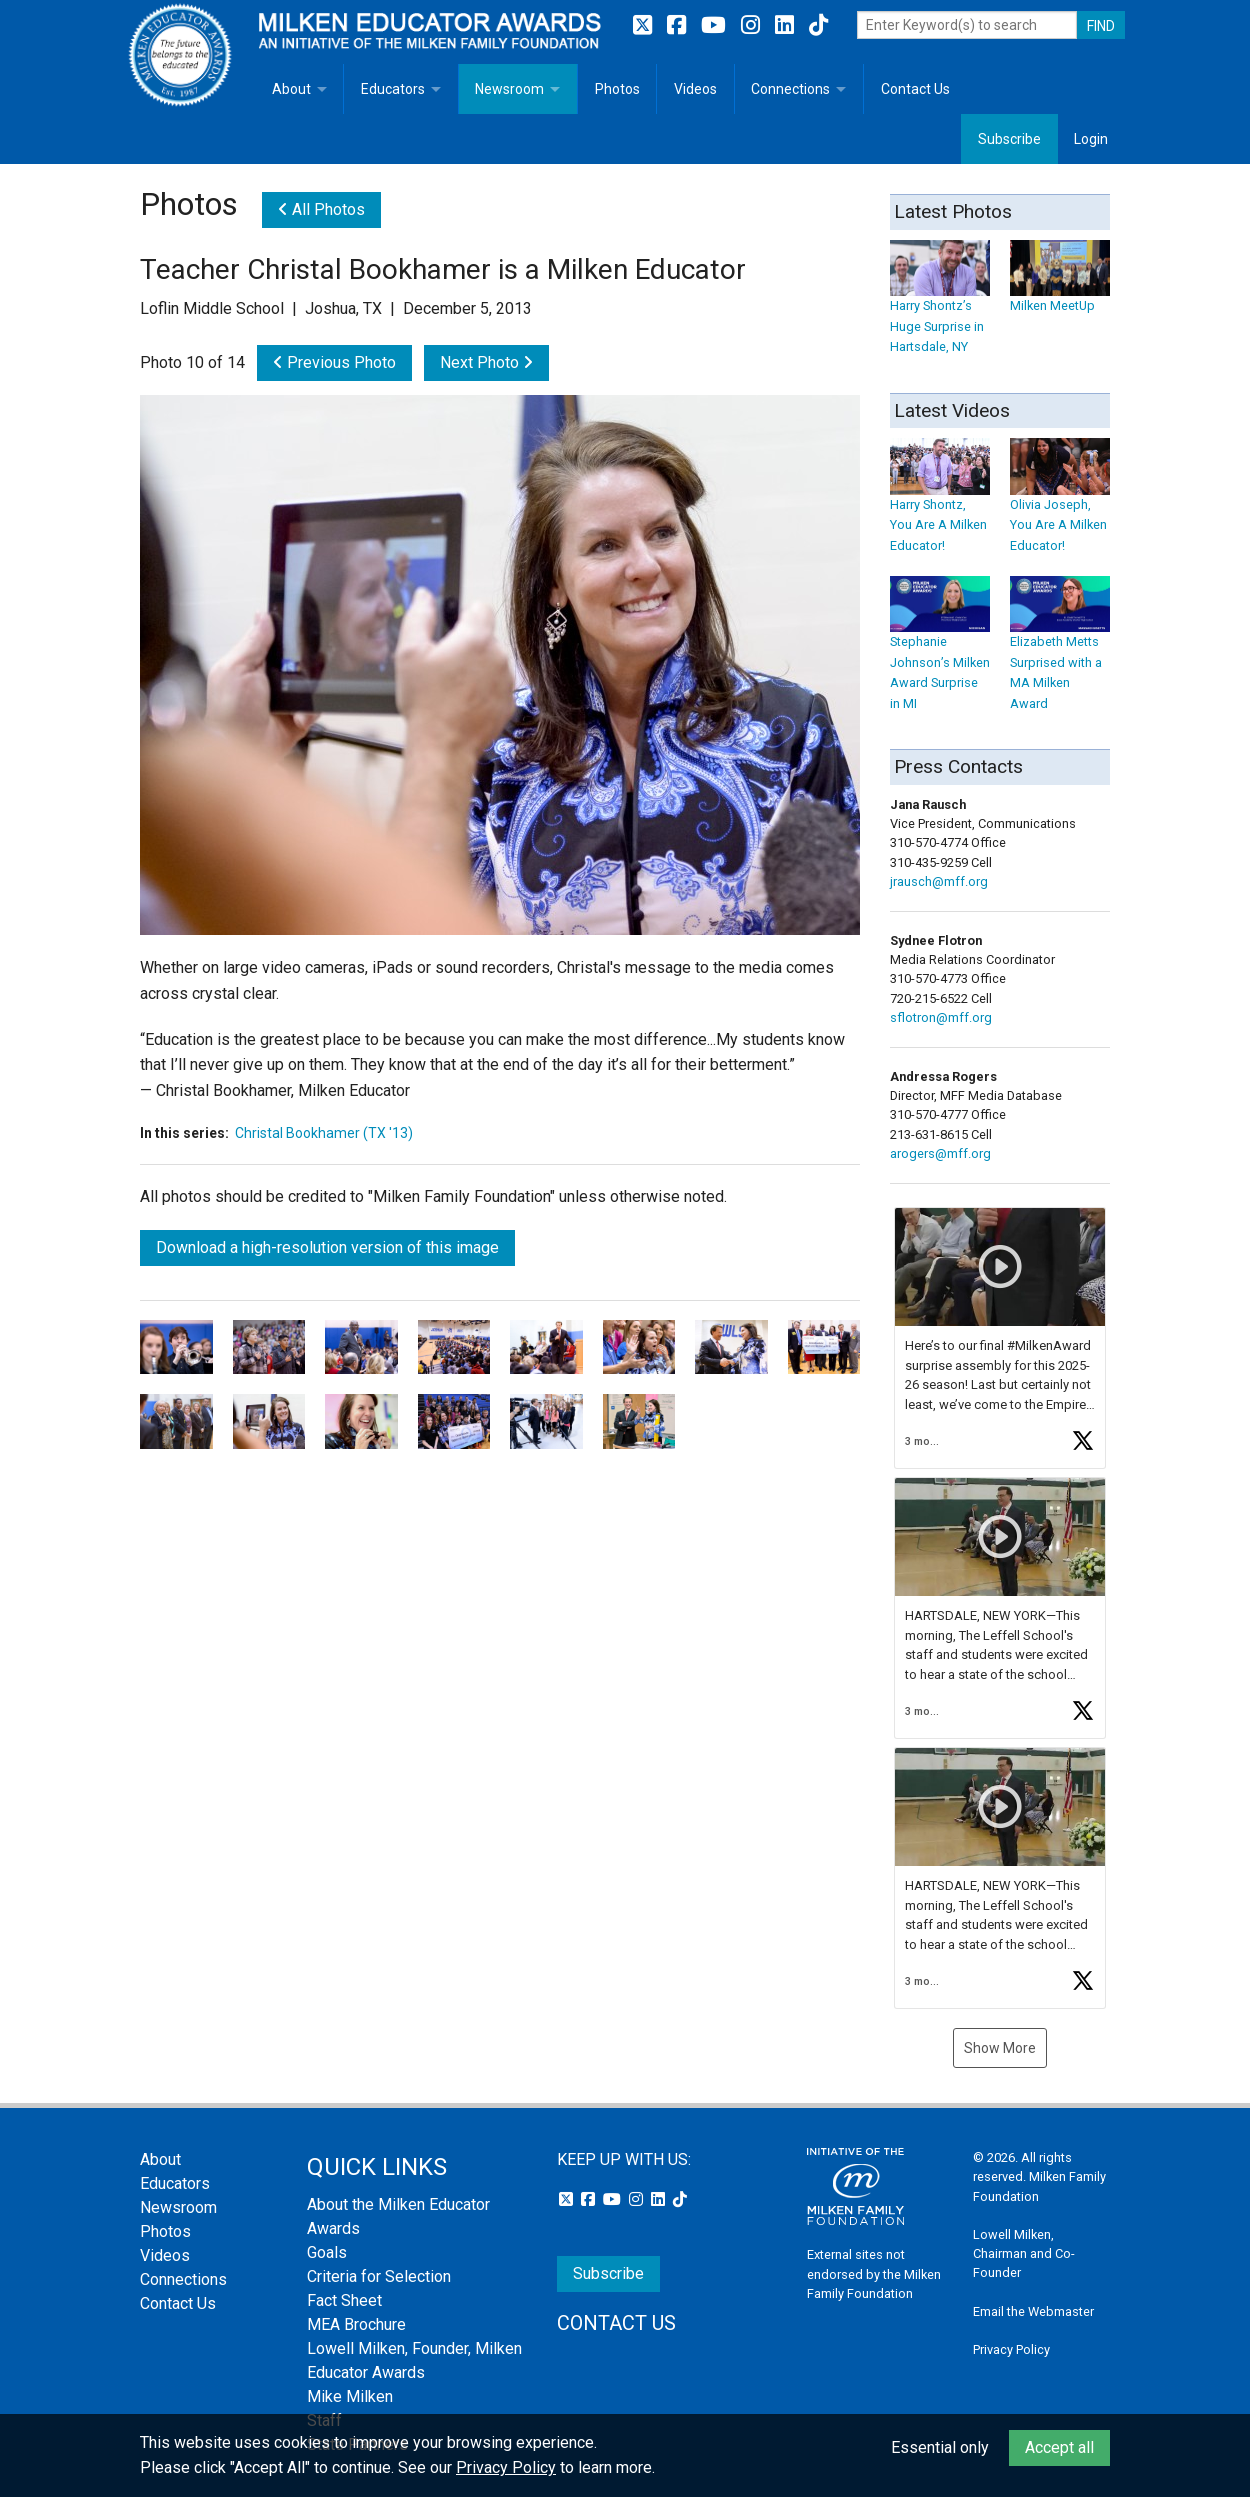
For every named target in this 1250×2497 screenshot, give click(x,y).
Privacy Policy (1011, 2349)
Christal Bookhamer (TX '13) (324, 1133)
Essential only (940, 2447)
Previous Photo (334, 362)
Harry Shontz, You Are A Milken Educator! (940, 505)
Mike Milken (350, 2396)
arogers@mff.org (940, 1153)
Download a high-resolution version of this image (327, 1247)
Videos (695, 89)
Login (1091, 139)
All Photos (321, 209)
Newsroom (509, 89)
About (291, 89)
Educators (393, 89)
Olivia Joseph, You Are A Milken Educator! (1060, 505)
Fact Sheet (344, 2300)
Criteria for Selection (379, 2276)
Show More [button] (1000, 2048)
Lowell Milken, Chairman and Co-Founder (1024, 2253)
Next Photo (486, 362)
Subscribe (1009, 139)
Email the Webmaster (1033, 2311)
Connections (790, 89)
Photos (617, 89)
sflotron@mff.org (941, 1017)
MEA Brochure (356, 2324)
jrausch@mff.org (939, 881)
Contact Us (915, 89)
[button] (1000, 1338)
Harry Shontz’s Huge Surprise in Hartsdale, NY (940, 306)
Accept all (1059, 2447)
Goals (327, 2252)
